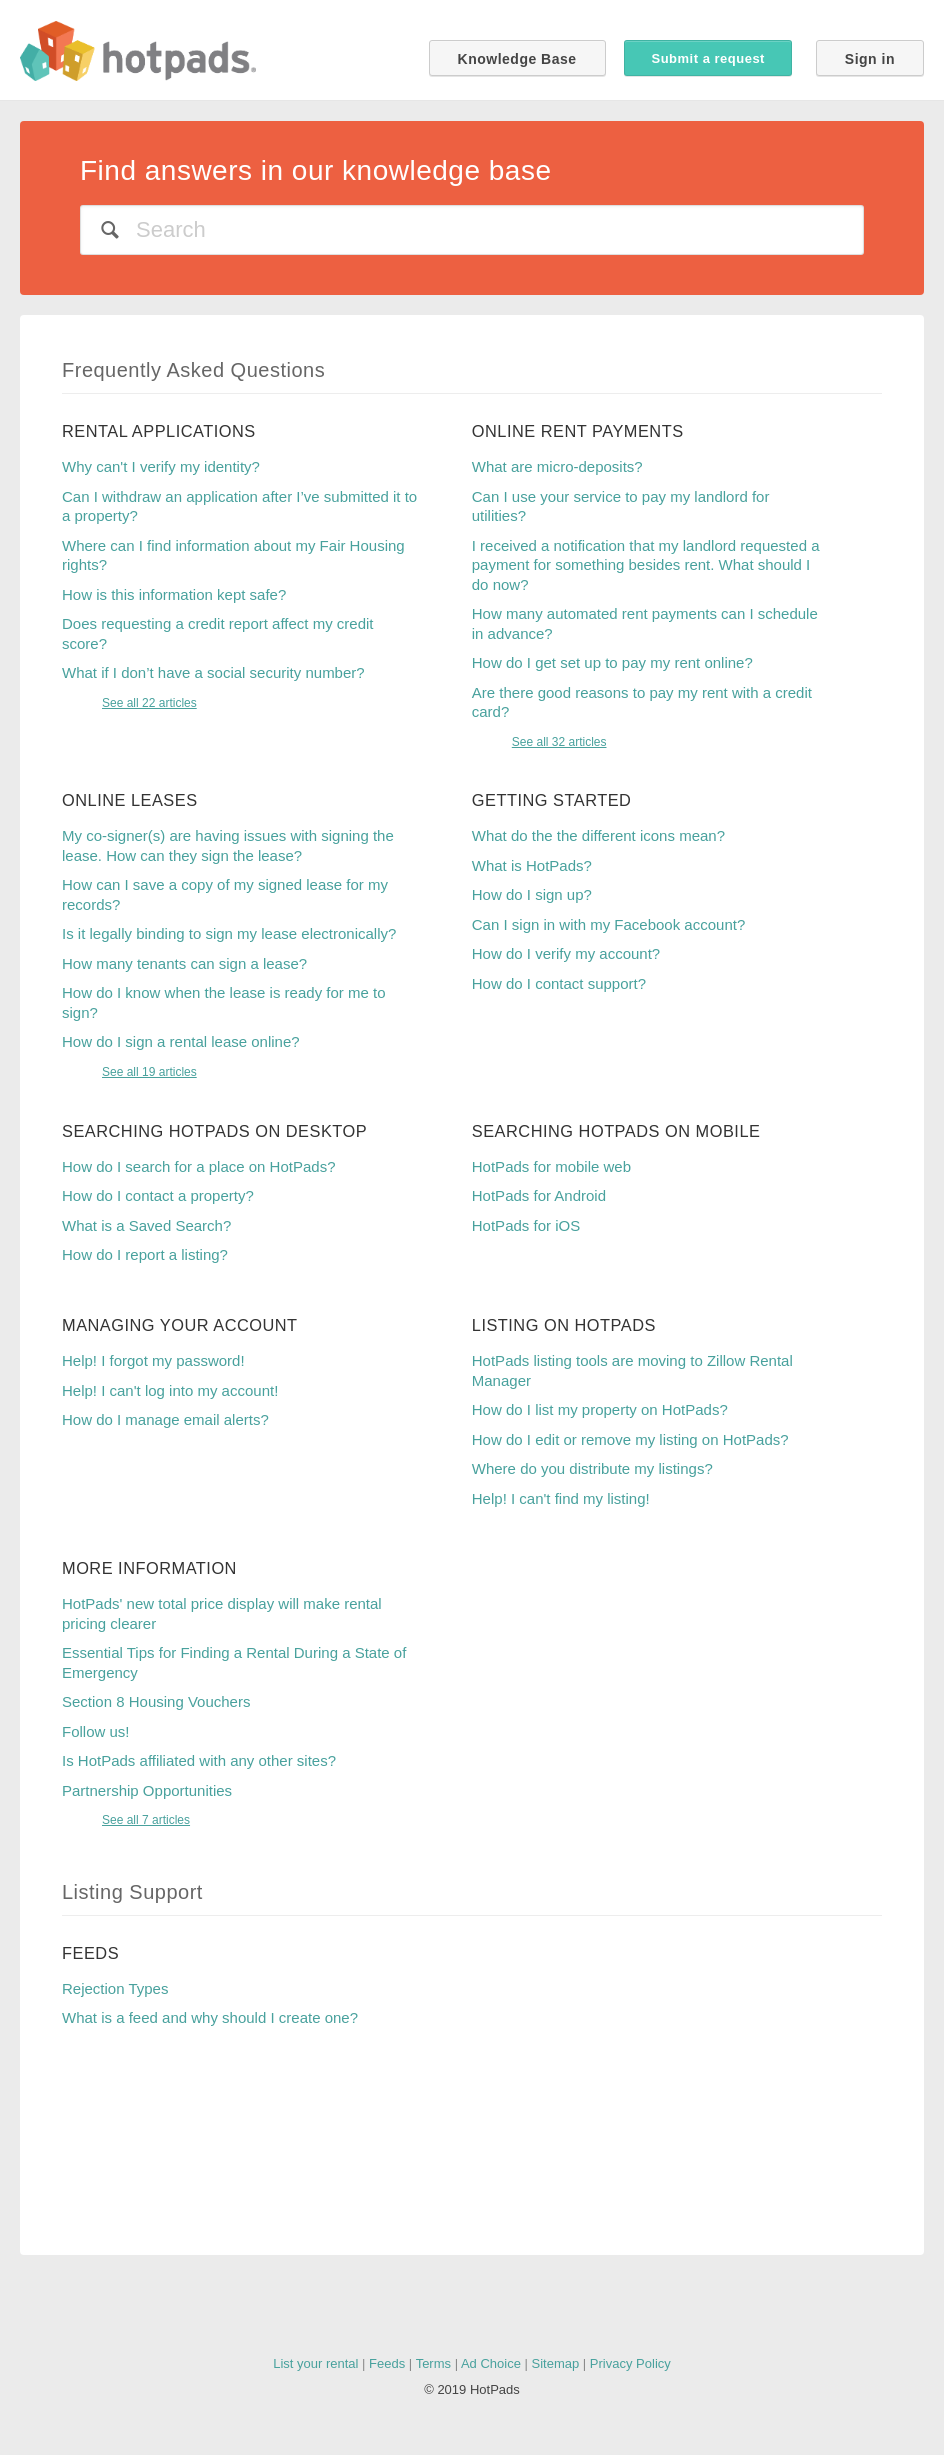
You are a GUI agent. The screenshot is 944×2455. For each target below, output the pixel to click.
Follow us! (96, 1731)
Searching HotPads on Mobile (616, 1131)
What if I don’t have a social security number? (213, 672)
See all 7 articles (146, 1820)
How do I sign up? (532, 894)
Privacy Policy (630, 2363)
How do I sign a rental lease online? (181, 1041)
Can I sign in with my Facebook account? (608, 924)
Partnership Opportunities (147, 1790)
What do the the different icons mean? (598, 835)
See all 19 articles (149, 1072)
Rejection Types (115, 1988)
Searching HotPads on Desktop (214, 1131)
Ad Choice (491, 2363)
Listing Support (132, 1892)
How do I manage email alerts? (165, 1419)
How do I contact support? (559, 983)
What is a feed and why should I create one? (210, 2017)
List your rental (315, 2363)
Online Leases (130, 800)
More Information (149, 1568)
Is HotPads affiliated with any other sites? (199, 1760)
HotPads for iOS (526, 1225)
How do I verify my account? (566, 953)
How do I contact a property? (158, 1195)
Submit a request (707, 58)
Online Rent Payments (578, 431)
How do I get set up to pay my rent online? (612, 662)
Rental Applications (159, 431)
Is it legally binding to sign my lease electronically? (229, 933)
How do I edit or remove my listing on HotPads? (630, 1439)
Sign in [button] (870, 59)
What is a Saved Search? (146, 1225)
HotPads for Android (539, 1195)
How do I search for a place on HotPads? (199, 1166)
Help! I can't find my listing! (561, 1498)
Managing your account (180, 1325)
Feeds (90, 1953)
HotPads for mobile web (551, 1166)
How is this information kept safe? (174, 594)
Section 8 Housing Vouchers (156, 1701)
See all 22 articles (149, 703)
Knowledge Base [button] (517, 59)
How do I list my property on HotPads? (600, 1409)
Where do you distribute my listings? (592, 1468)
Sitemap (556, 2363)
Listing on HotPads (564, 1325)
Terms (433, 2363)
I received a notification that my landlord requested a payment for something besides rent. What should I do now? (646, 565)
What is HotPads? (532, 865)
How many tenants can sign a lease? (184, 963)
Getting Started (552, 800)
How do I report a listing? (145, 1254)
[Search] (472, 230)
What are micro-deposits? (557, 466)
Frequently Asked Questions (193, 370)
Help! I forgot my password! (153, 1360)
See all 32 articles (559, 742)
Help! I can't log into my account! (170, 1390)
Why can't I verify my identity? (161, 466)
